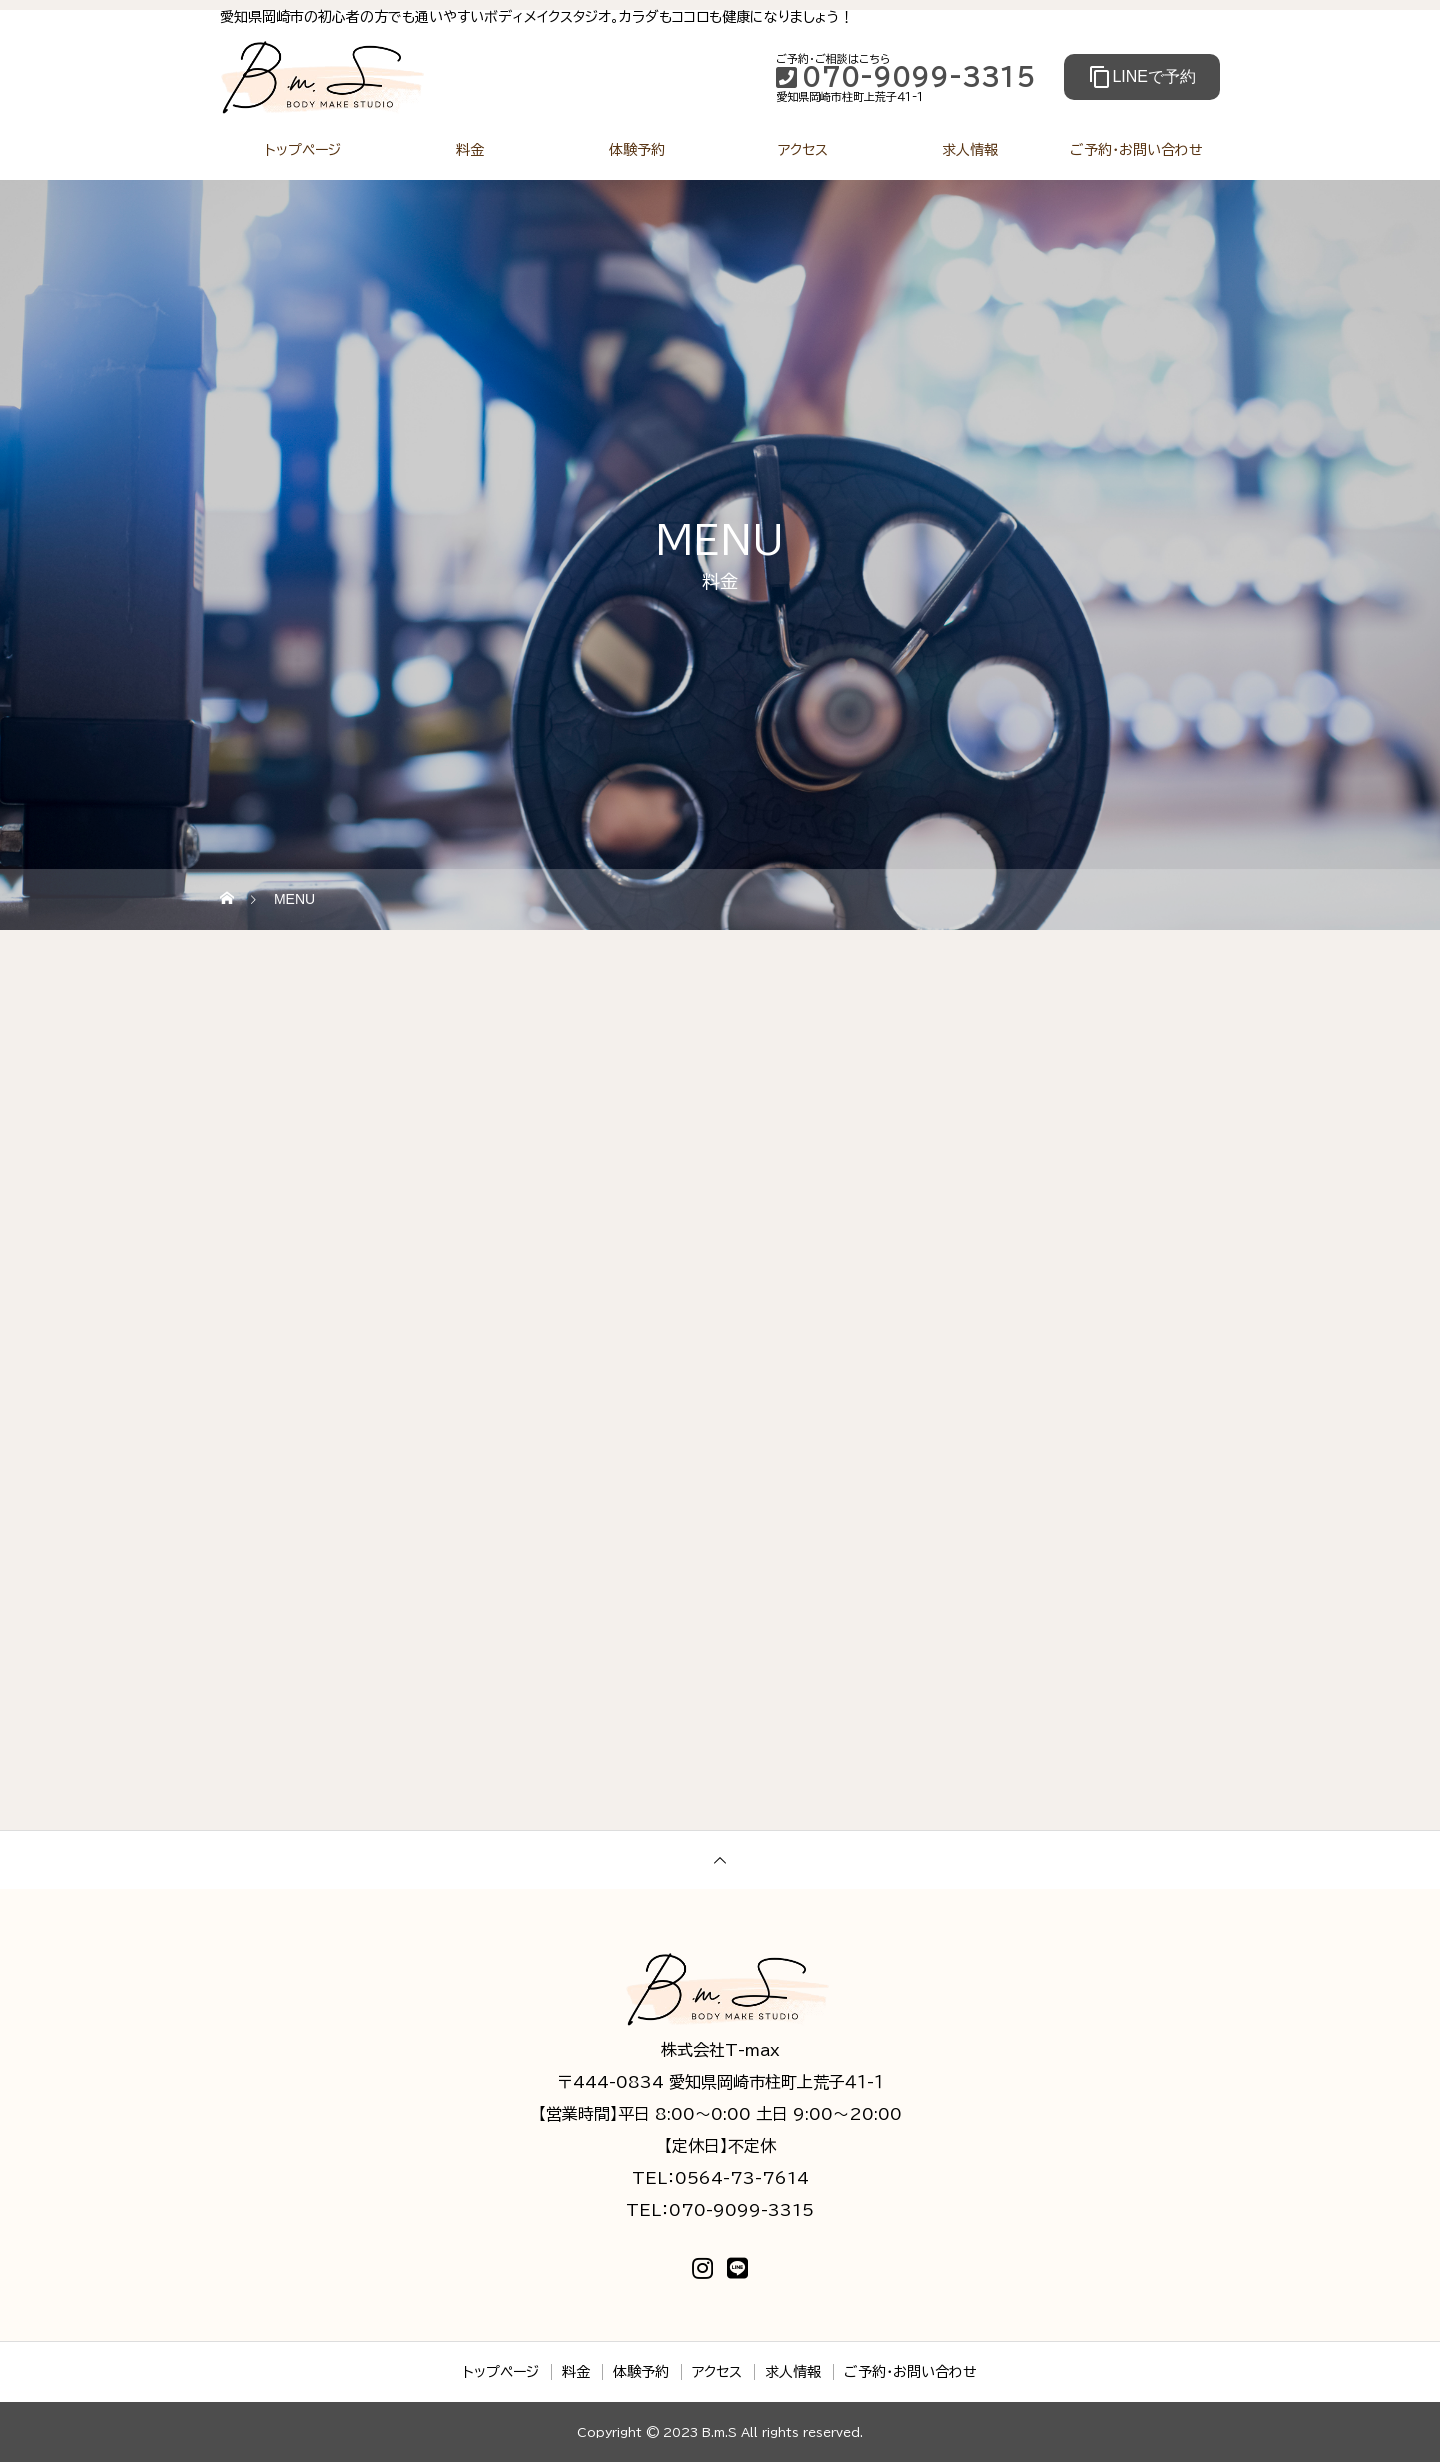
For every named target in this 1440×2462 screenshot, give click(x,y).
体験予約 (637, 150)
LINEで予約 (1142, 77)
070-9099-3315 (906, 77)
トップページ (303, 150)
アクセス (803, 150)
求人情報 (970, 150)
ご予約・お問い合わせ (1136, 150)
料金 (470, 150)
